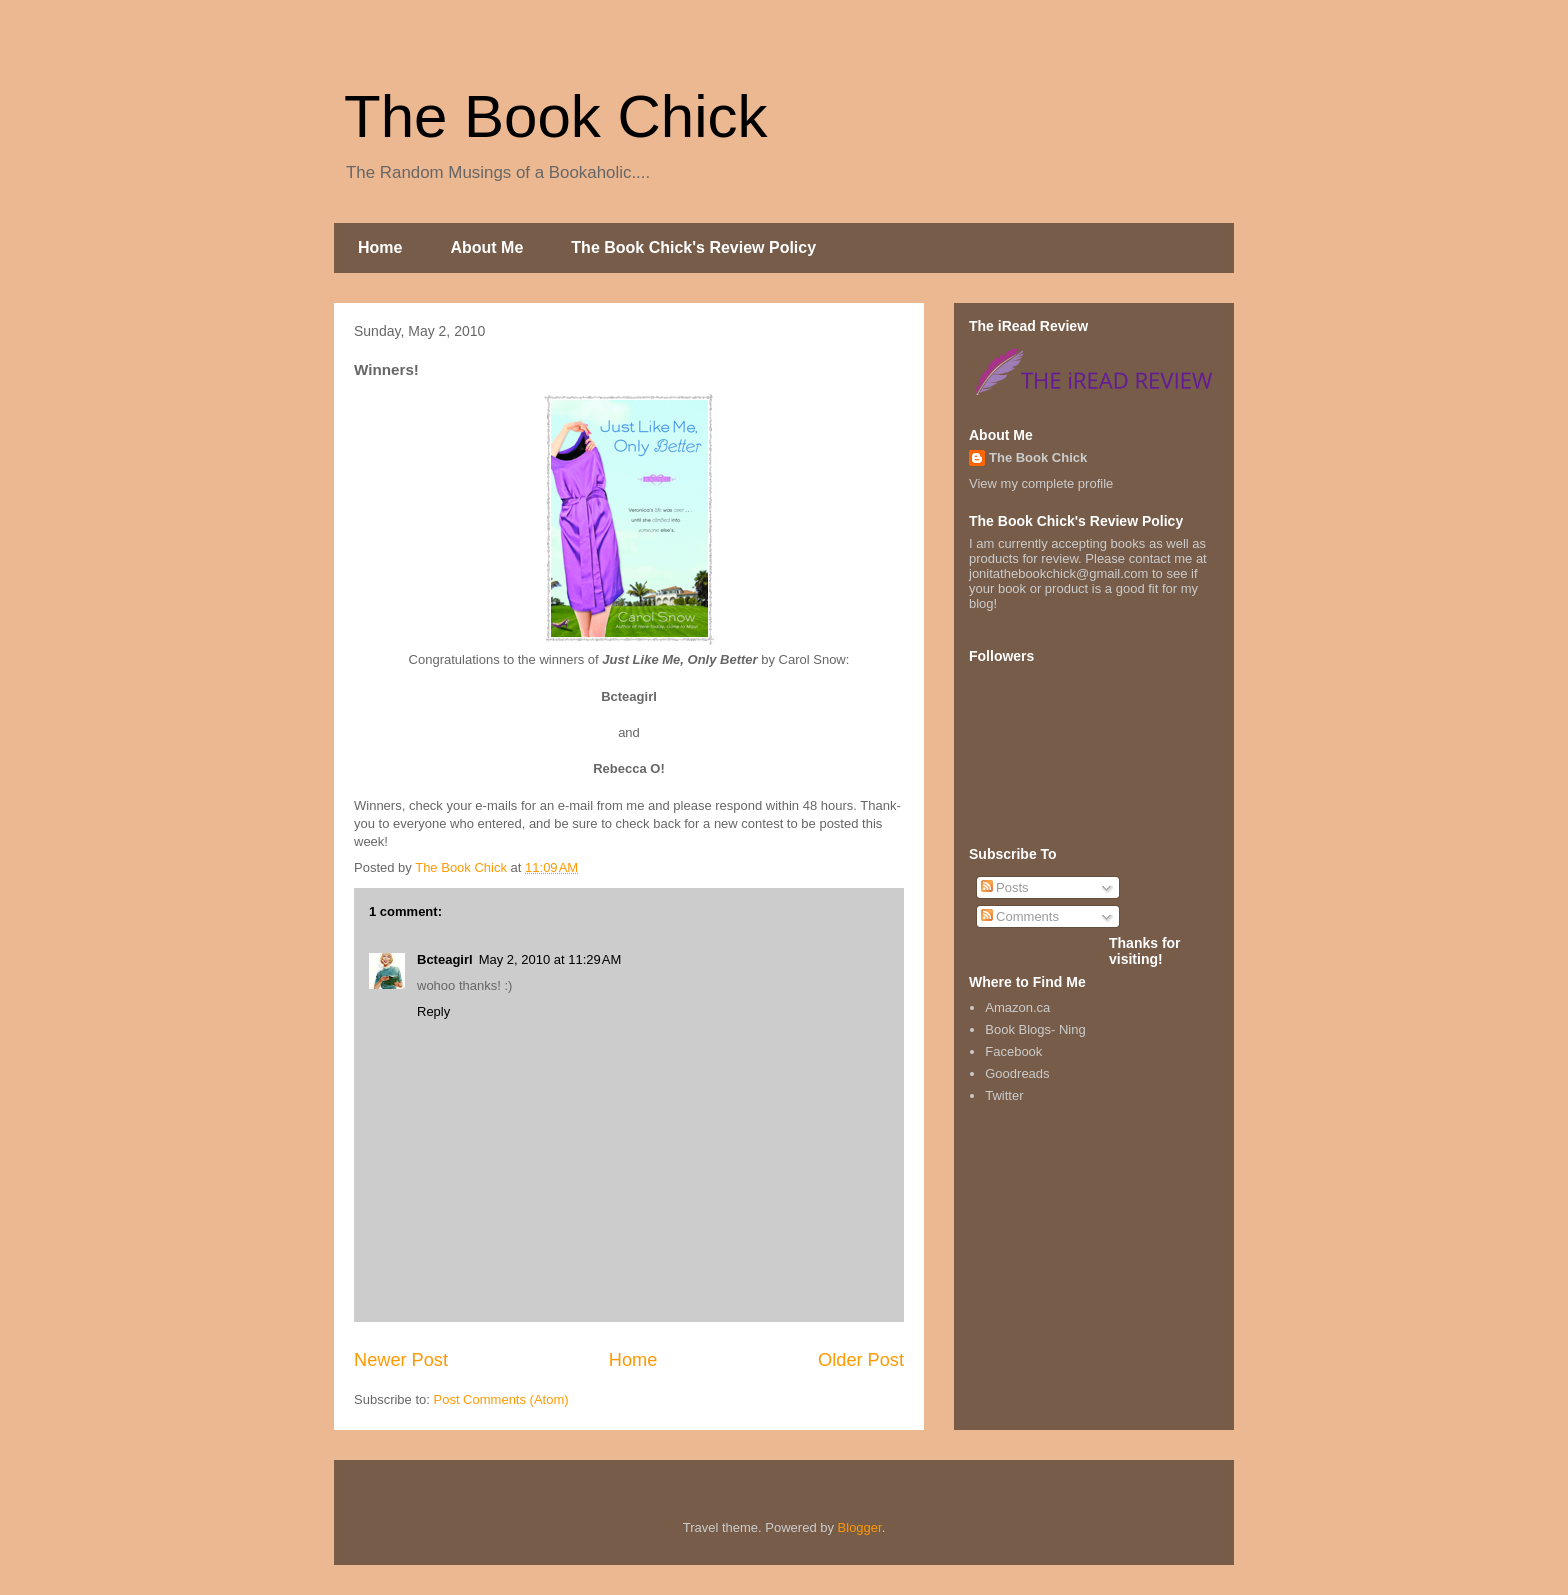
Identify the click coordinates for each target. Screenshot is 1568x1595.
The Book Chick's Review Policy (693, 247)
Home (380, 247)
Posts (1005, 887)
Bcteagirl (445, 959)
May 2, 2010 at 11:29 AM (550, 959)
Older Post (861, 1360)
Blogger (860, 1527)
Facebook (1013, 1051)
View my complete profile (1041, 483)
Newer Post (401, 1360)
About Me (486, 247)
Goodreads (1017, 1073)
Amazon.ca (1017, 1007)
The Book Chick (556, 116)
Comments (1020, 916)
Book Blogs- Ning (1035, 1029)
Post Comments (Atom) (501, 1399)
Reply (433, 1011)
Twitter (1004, 1095)
